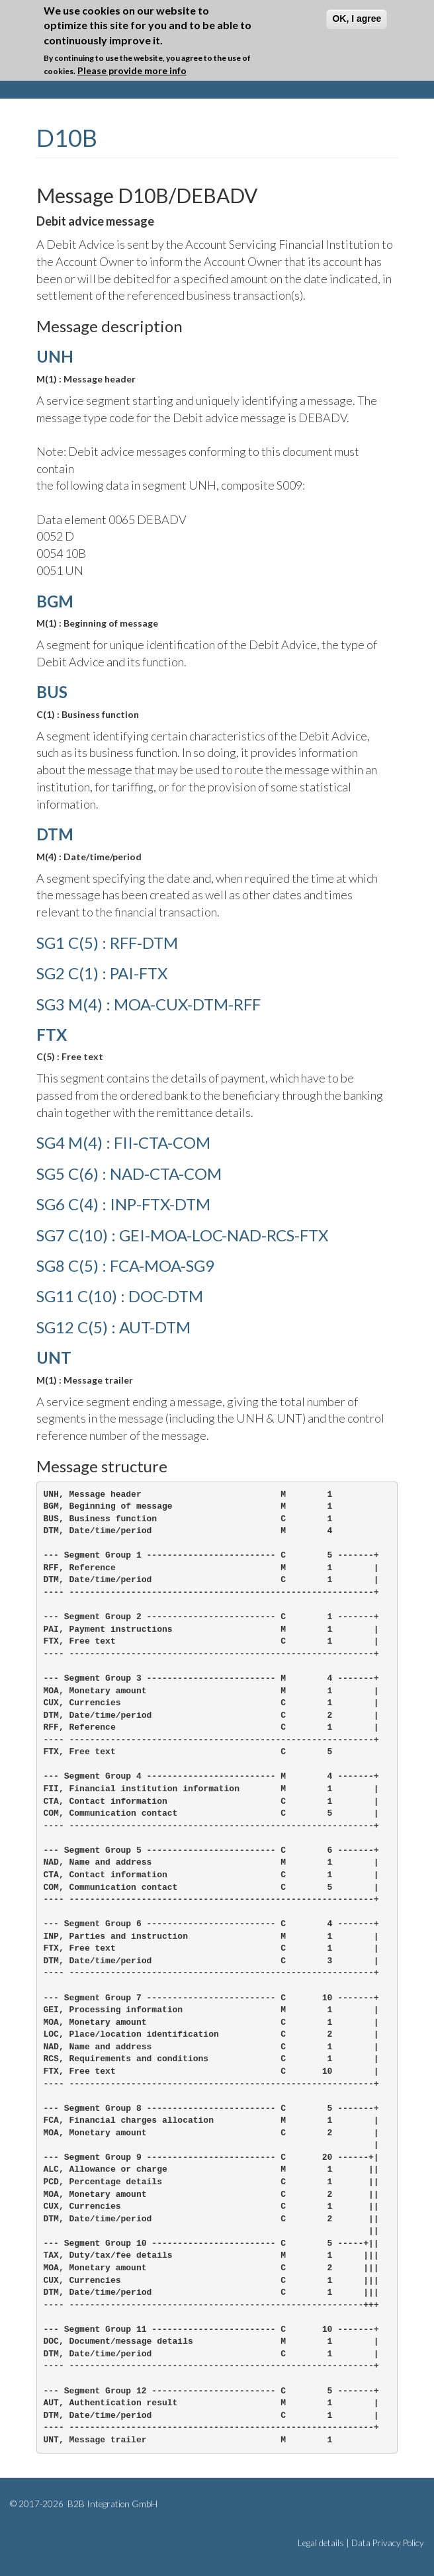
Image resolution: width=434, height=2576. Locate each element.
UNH (54, 356)
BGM (54, 601)
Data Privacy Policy (387, 2543)
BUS (51, 691)
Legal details (321, 2543)
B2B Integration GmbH (111, 2504)
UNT (53, 1357)
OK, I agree (356, 18)
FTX (51, 1034)
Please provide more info (132, 70)
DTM (54, 834)
